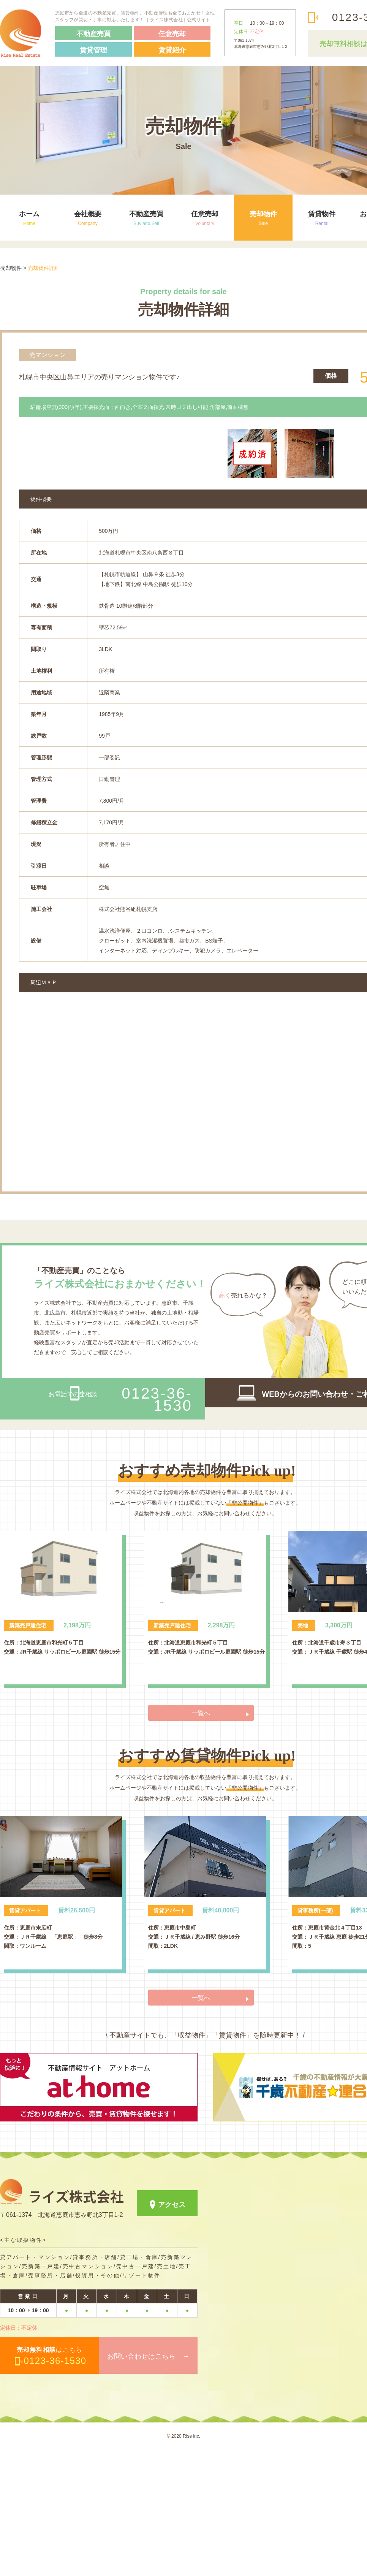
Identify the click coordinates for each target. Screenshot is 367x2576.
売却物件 (263, 218)
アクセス (171, 2331)
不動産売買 (146, 218)
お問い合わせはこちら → (148, 2482)
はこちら (52, 2482)
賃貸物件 (321, 218)
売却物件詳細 (44, 268)
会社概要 (87, 218)
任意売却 (204, 218)
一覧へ (201, 1839)
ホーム (29, 218)
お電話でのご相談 (120, 1525)
